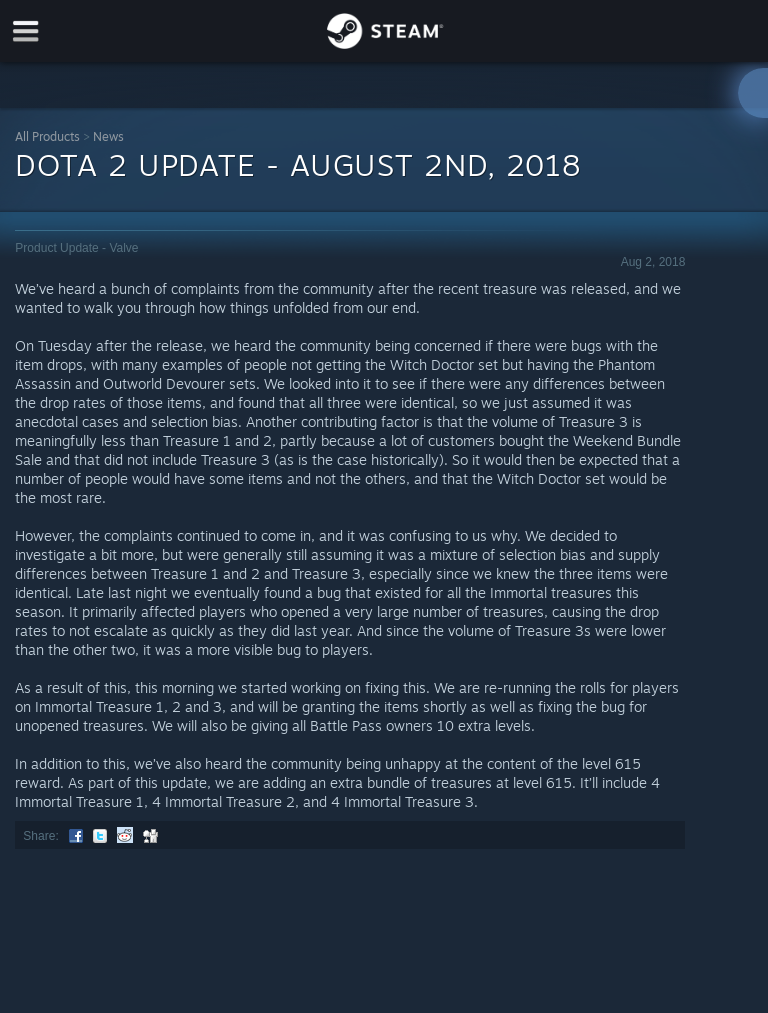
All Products (47, 136)
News (108, 136)
